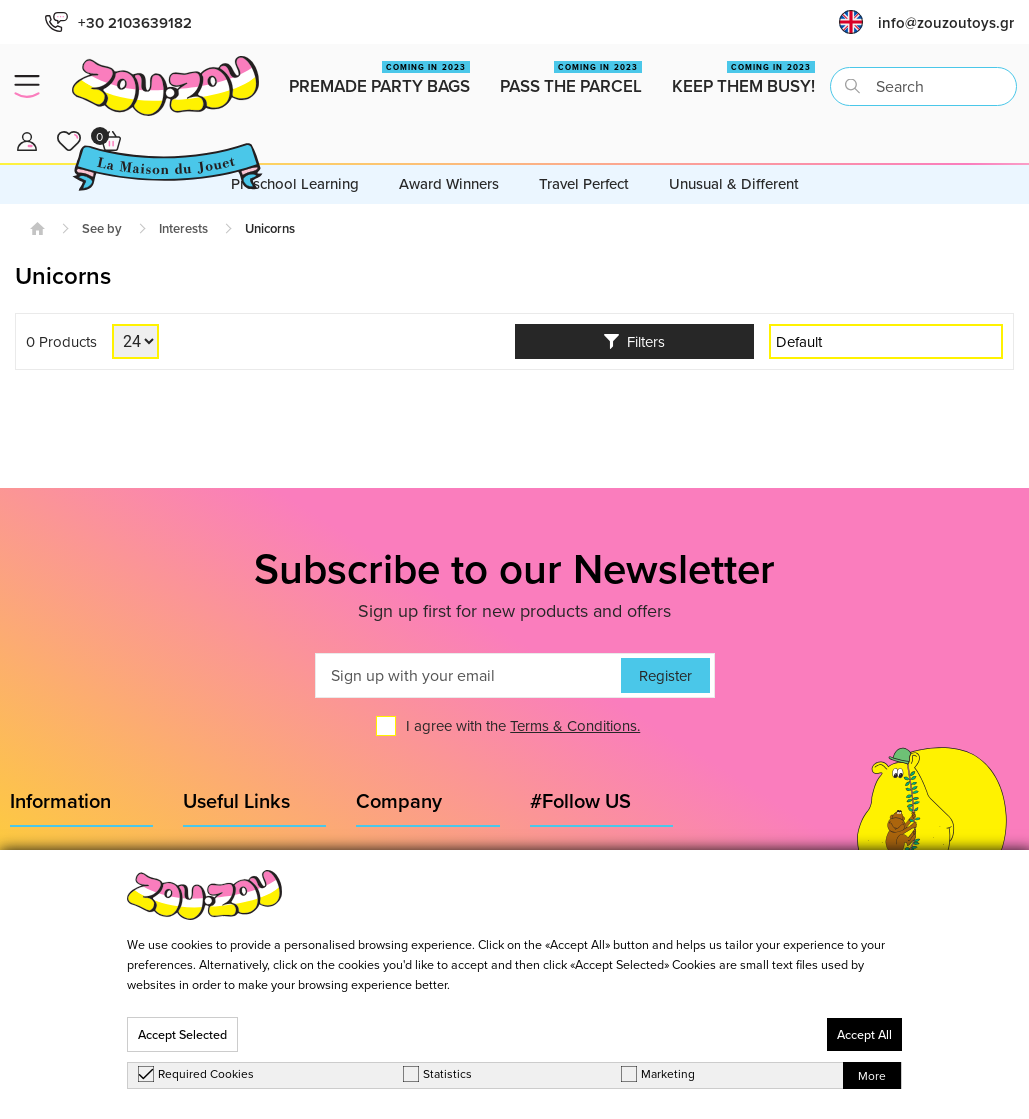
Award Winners (449, 183)
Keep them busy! (743, 79)
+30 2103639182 (118, 22)
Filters (634, 341)
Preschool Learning (295, 183)
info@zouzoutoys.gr (946, 22)
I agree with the (523, 725)
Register (665, 675)
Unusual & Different (734, 183)
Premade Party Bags (379, 79)
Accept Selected (182, 1034)
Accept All (864, 1034)
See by (102, 228)
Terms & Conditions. (575, 725)
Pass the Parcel (571, 79)
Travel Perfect (584, 183)
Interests (183, 228)
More (872, 1075)
